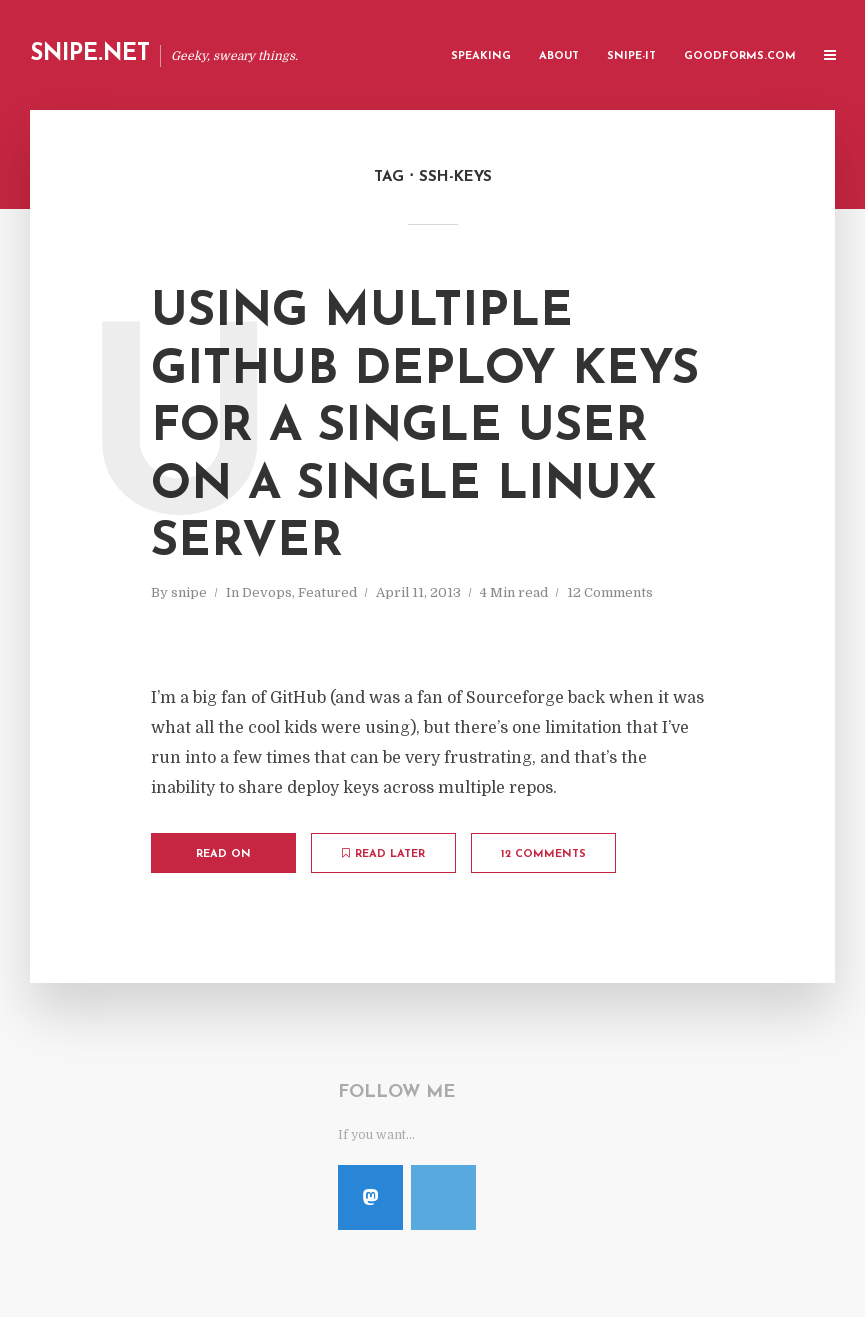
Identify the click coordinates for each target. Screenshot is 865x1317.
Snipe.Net (90, 54)
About (559, 56)
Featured (327, 592)
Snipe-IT (631, 56)
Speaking (481, 56)
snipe (189, 592)
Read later (383, 854)
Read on (223, 854)
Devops (267, 592)
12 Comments (610, 592)
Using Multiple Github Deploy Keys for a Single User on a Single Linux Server (425, 428)
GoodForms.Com (740, 56)
